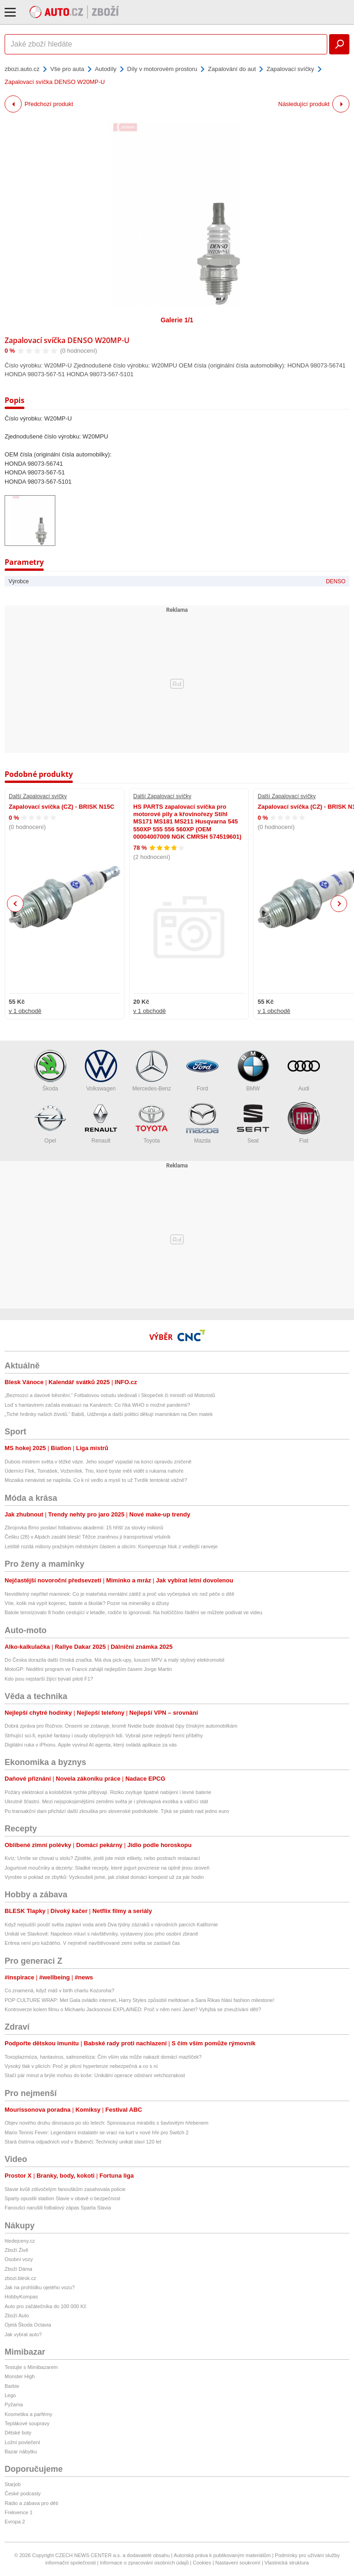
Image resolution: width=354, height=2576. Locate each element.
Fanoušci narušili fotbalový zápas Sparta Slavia (58, 2207)
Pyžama (14, 2404)
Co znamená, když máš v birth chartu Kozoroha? (59, 1990)
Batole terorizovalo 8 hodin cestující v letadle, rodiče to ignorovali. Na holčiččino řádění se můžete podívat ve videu (133, 1612)
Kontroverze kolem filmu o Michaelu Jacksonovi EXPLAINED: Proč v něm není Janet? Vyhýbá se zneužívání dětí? (133, 2009)
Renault (101, 1123)
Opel (50, 1123)
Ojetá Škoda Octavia (28, 2324)
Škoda (50, 1071)
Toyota (152, 1123)
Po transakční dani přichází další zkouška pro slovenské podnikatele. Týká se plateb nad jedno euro (117, 1811)
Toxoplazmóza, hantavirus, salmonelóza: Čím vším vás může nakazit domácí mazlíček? (103, 2057)
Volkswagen (101, 1071)
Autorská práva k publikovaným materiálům (222, 2555)
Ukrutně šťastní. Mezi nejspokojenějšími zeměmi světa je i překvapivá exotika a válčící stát (106, 1801)
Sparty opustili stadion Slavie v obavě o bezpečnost (62, 2198)
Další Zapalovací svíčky (38, 796)
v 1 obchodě (25, 1010)
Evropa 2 (15, 2521)
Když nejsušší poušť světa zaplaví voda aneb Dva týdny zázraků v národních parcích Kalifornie (111, 1924)
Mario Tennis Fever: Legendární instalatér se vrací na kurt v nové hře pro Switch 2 (97, 2132)
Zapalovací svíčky (290, 68)
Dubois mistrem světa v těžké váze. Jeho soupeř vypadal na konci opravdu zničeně (98, 1461)
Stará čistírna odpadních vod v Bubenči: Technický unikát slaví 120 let (83, 2141)
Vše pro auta (67, 68)
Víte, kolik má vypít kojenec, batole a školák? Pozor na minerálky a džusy (87, 1603)
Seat (253, 1123)
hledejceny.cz (20, 2241)
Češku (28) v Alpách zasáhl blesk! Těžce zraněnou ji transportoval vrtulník (88, 1537)
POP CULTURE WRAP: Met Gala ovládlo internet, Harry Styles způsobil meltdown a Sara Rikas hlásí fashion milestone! (139, 2000)
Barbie (12, 2386)
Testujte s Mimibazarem (31, 2367)
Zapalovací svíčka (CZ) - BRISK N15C (61, 806)
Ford (202, 1071)
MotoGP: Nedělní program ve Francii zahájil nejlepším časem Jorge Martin (88, 1669)
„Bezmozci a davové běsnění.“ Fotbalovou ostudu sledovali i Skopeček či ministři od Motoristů (110, 1395)
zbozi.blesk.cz (20, 2278)
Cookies (202, 2562)
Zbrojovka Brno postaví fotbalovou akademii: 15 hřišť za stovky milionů (84, 1527)
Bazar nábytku (21, 2451)
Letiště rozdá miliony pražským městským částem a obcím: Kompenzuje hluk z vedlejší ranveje (111, 1546)
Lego (10, 2395)
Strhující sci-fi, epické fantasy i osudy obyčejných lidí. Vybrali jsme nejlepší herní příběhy (104, 1735)
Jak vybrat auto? (23, 2334)
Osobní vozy (19, 2259)
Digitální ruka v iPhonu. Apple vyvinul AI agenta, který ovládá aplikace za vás (91, 1744)
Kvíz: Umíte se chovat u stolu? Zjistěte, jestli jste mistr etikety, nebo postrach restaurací (102, 1858)
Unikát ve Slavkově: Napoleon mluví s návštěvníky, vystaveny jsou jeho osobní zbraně (101, 1933)
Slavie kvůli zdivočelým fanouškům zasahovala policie (65, 2189)
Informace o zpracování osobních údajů (144, 2562)
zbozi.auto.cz (22, 68)
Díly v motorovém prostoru (162, 68)
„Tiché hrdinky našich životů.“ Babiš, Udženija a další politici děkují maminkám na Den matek (108, 1414)
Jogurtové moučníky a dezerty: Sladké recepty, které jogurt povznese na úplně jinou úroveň (107, 1868)
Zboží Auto (17, 2315)
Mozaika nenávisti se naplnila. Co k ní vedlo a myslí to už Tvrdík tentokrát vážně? (96, 1480)
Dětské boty (18, 2432)
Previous (15, 903)
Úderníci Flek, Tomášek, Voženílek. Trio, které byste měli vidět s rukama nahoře (94, 1471)
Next (339, 904)
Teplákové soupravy (27, 2423)
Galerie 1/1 (177, 320)
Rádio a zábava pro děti (31, 2503)
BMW (253, 1071)
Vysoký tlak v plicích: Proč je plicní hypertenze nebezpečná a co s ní (81, 2066)
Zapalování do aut (232, 68)
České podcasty (23, 2493)
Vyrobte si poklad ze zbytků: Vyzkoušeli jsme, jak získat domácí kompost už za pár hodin (104, 1877)
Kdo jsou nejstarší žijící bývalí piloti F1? (49, 1679)
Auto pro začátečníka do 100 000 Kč (45, 2306)
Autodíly (106, 68)
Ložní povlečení (22, 2442)
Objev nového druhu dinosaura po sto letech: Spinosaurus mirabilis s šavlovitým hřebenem (106, 2123)
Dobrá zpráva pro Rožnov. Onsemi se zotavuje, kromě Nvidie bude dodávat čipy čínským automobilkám (121, 1726)
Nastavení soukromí (237, 2562)
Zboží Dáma (18, 2269)
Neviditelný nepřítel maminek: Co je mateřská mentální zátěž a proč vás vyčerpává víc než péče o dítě (119, 1594)
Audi (304, 1071)
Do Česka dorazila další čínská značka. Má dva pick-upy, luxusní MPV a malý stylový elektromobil (114, 1660)
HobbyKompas (21, 2296)
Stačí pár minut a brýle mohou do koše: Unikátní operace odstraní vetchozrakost (95, 2075)
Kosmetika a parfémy (28, 2414)
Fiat (304, 1123)
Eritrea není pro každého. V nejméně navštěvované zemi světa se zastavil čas (92, 1943)
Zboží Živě (16, 2250)
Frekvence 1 (19, 2512)
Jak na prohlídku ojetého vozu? (40, 2287)
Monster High (20, 2376)
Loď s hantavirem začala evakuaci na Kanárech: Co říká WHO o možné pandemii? (97, 1405)
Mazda (202, 1123)
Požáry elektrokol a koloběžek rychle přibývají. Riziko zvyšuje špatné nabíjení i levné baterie (108, 1792)
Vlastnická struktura (287, 2562)
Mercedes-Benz (151, 1071)
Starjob (13, 2484)
